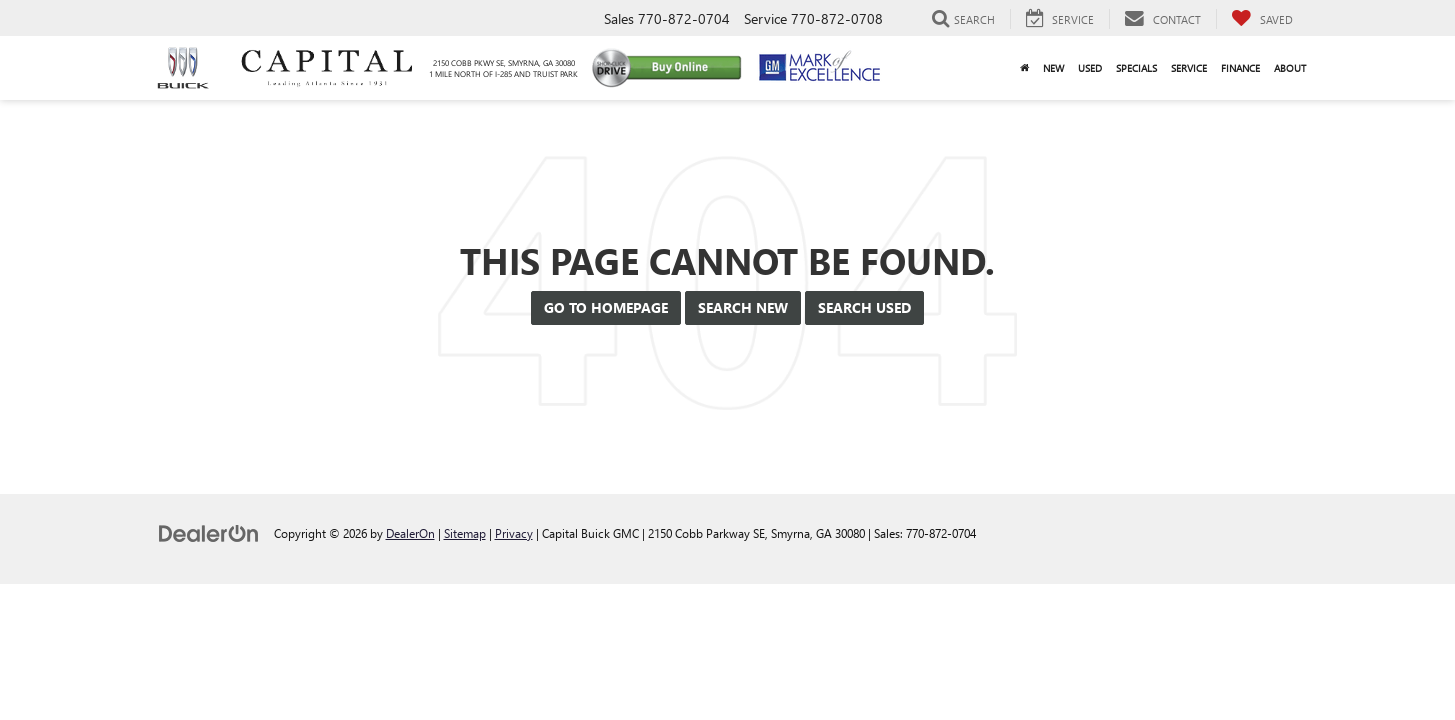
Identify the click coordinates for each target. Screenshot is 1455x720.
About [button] (1290, 68)
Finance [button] (1240, 68)
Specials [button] (1136, 68)
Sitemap (465, 533)
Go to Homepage (606, 307)
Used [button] (1090, 68)
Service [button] (1189, 68)
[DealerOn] (209, 532)
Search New (743, 307)
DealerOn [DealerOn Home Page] (410, 533)
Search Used (864, 307)
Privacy (514, 533)
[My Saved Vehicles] (1262, 19)
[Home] (1024, 68)
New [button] (1053, 68)
